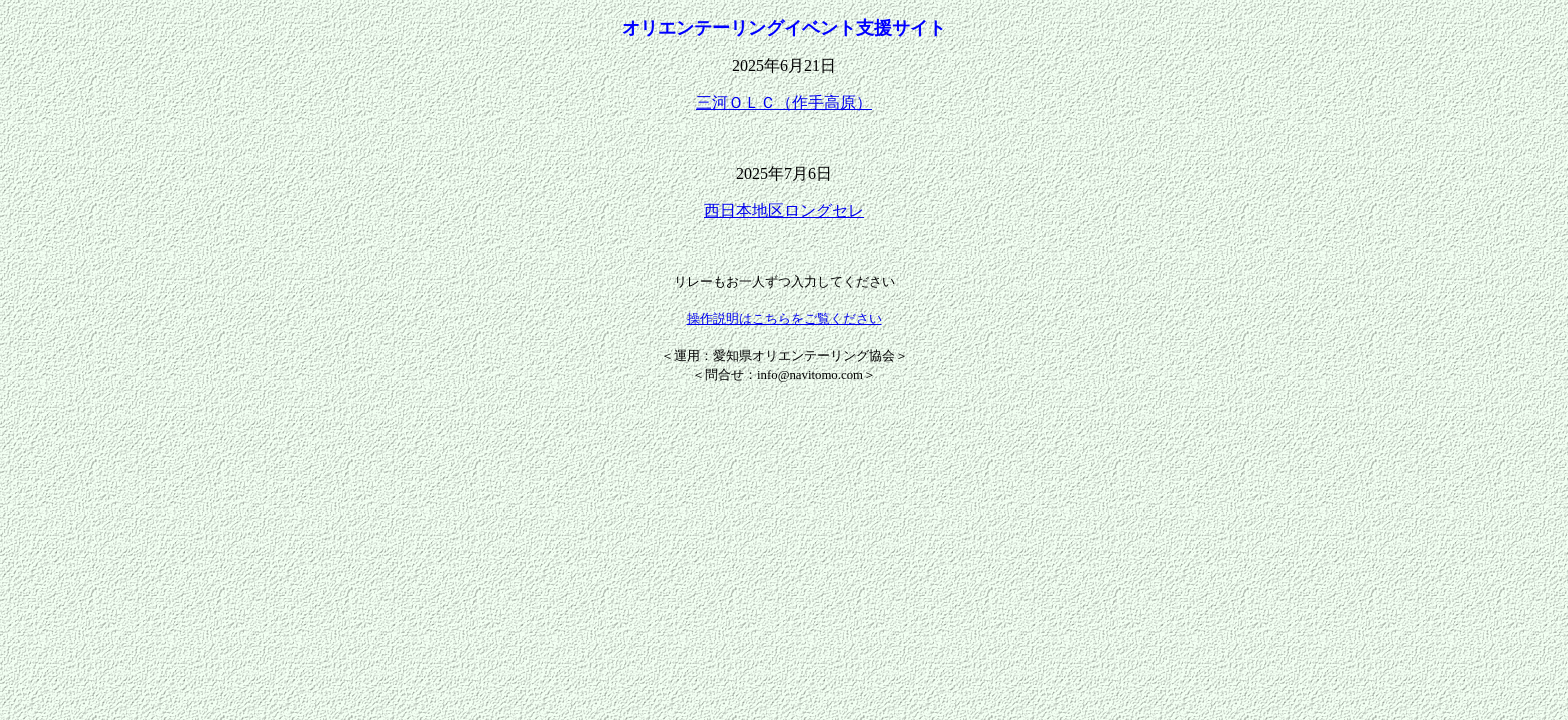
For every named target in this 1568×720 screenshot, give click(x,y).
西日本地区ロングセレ (784, 210)
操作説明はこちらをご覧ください (784, 319)
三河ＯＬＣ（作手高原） (784, 102)
